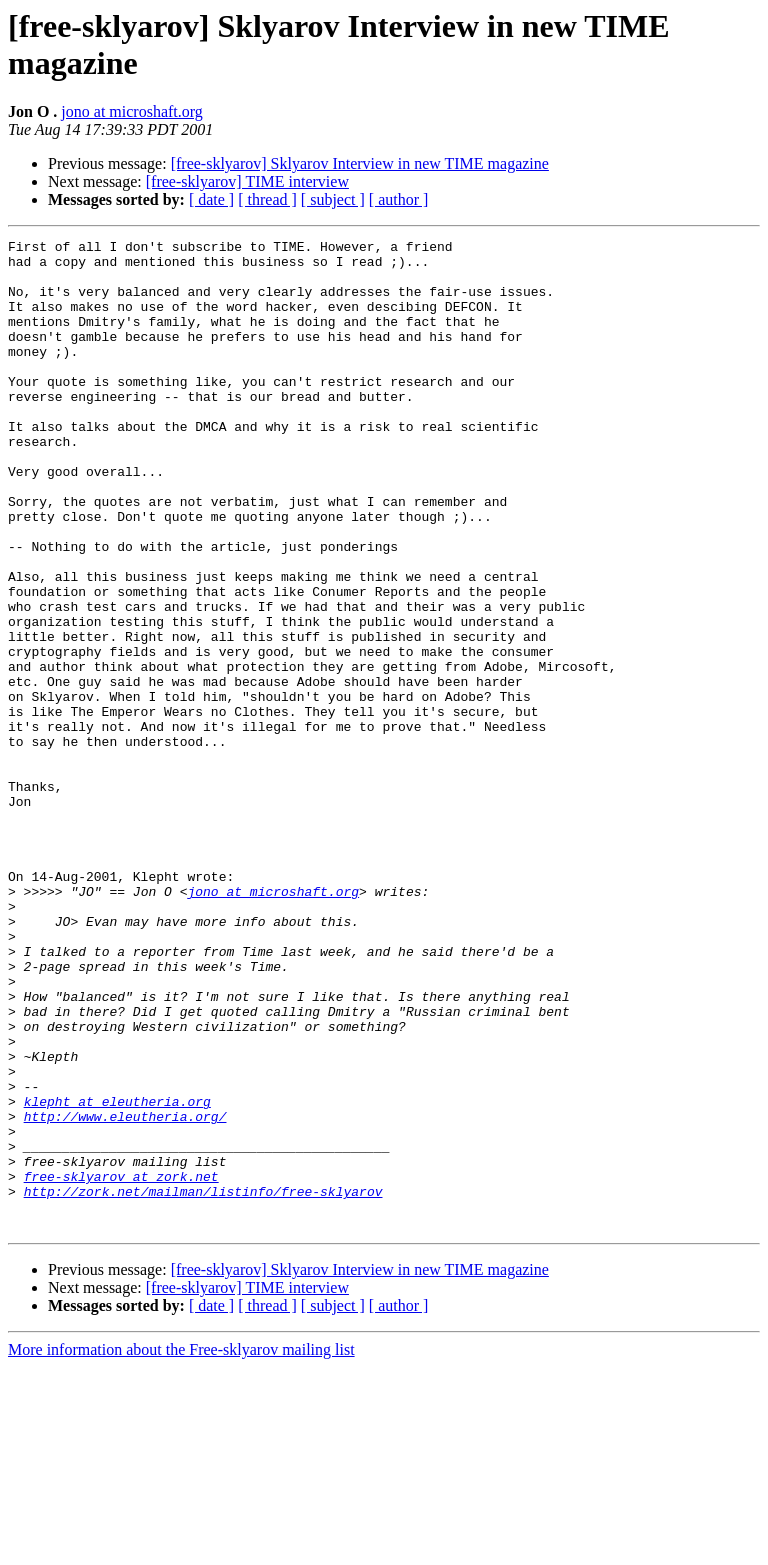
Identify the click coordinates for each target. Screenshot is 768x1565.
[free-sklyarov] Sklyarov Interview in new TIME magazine (360, 163)
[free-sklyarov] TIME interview (247, 181)
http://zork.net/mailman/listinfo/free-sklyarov (203, 1383)
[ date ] (211, 199)
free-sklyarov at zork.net (121, 1365)
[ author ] (399, 199)
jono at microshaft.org (131, 111)
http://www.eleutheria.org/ (125, 1293)
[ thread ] (267, 199)
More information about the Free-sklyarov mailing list (181, 1547)
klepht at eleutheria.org (117, 1275)
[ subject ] (333, 199)
